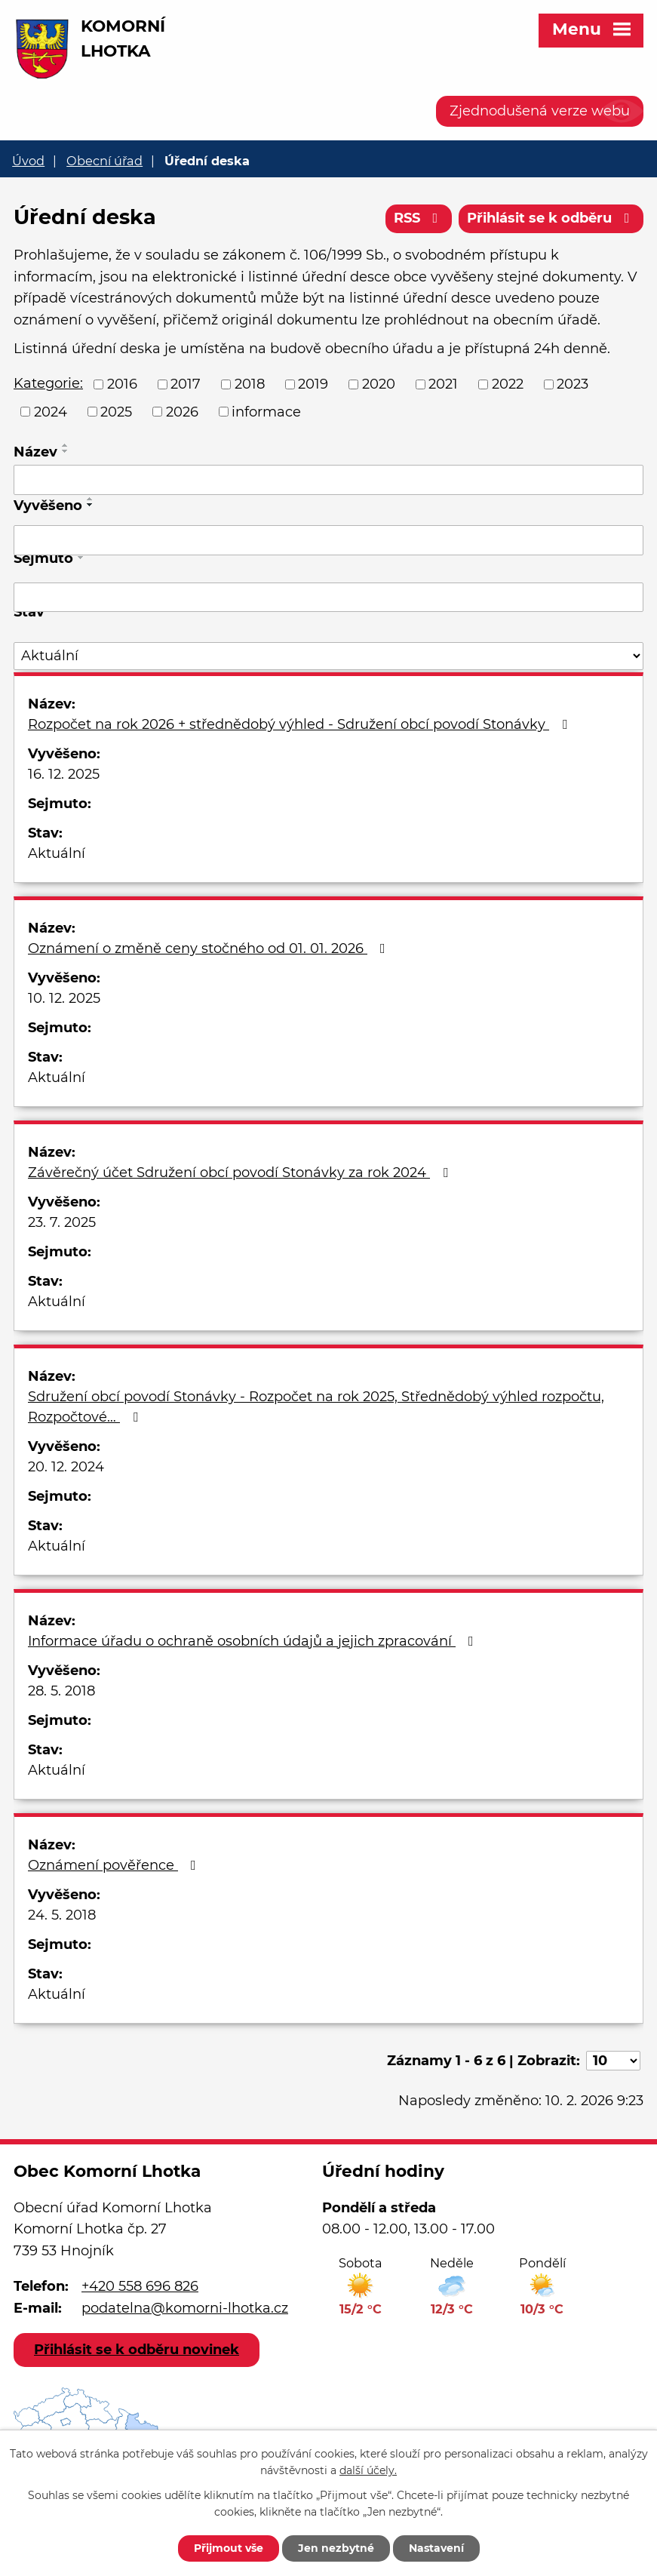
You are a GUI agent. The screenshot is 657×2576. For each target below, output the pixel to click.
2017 (185, 384)
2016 (122, 384)
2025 (116, 411)
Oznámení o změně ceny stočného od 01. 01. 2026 (209, 948)
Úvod (28, 160)
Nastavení (436, 2548)
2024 (50, 411)
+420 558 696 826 (139, 2286)
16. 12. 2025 (64, 774)
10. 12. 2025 (64, 998)
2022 (507, 384)
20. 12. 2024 (66, 1467)
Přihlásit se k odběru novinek (136, 2349)
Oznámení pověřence (115, 1865)
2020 (378, 384)
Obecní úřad (104, 160)
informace (266, 411)
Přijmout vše (228, 2548)
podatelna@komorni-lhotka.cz (184, 2308)
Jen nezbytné (336, 2548)
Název (35, 452)
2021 (443, 384)
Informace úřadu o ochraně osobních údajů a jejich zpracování (254, 1641)
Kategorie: (48, 383)
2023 (572, 384)
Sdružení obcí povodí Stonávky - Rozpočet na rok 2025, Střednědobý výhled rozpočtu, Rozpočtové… (316, 1406)
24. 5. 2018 (62, 1915)
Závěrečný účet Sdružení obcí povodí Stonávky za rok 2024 (241, 1172)
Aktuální (56, 853)
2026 (182, 411)
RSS (419, 218)
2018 (250, 384)
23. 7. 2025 (62, 1222)
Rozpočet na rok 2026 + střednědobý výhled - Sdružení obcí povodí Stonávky (300, 724)
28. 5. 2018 (61, 1691)
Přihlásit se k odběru (551, 218)
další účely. (368, 2471)
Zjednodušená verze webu (540, 111)
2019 (313, 384)
